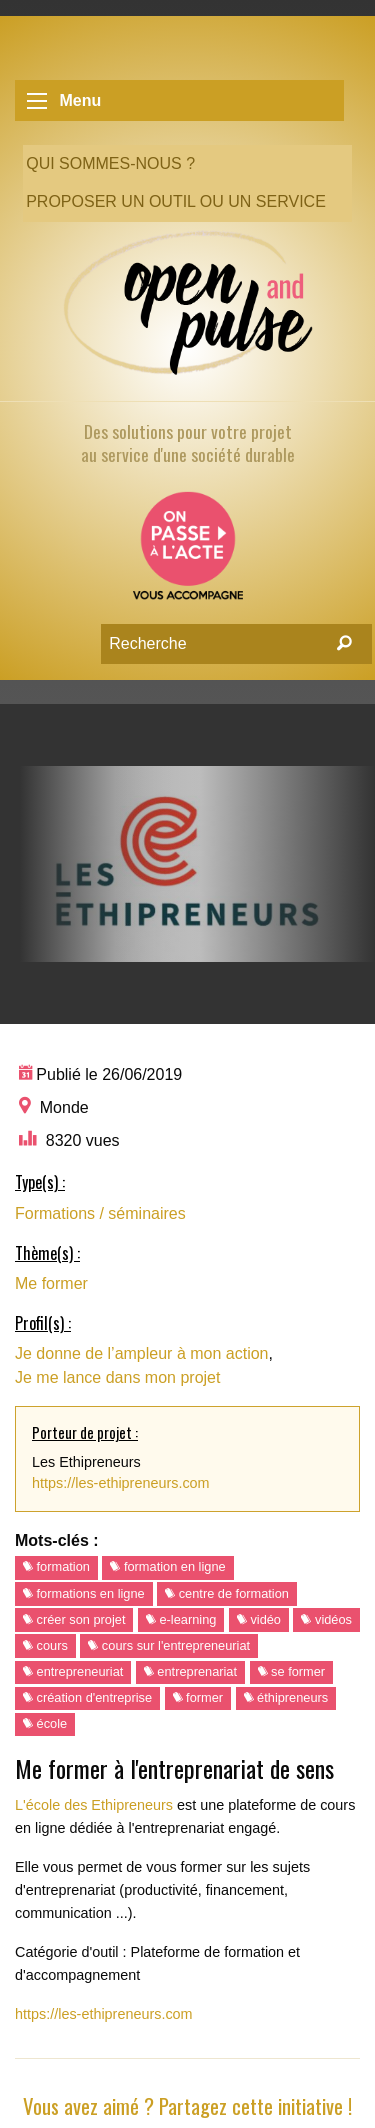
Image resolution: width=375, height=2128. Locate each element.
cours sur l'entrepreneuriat (169, 1645)
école (45, 1723)
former (198, 1697)
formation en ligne (167, 1566)
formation (56, 1566)
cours (45, 1645)
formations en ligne (84, 1593)
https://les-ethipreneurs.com (121, 1483)
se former (292, 1671)
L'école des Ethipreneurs (94, 1805)
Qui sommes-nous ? (110, 163)
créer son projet (74, 1619)
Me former (51, 1283)
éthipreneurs (286, 1697)
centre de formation (227, 1593)
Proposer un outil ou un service (176, 201)
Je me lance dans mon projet (117, 1377)
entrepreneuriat (73, 1671)
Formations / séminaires (100, 1213)
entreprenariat (190, 1671)
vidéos (326, 1619)
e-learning (181, 1619)
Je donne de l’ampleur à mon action (142, 1353)
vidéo (259, 1619)
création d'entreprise (87, 1697)
